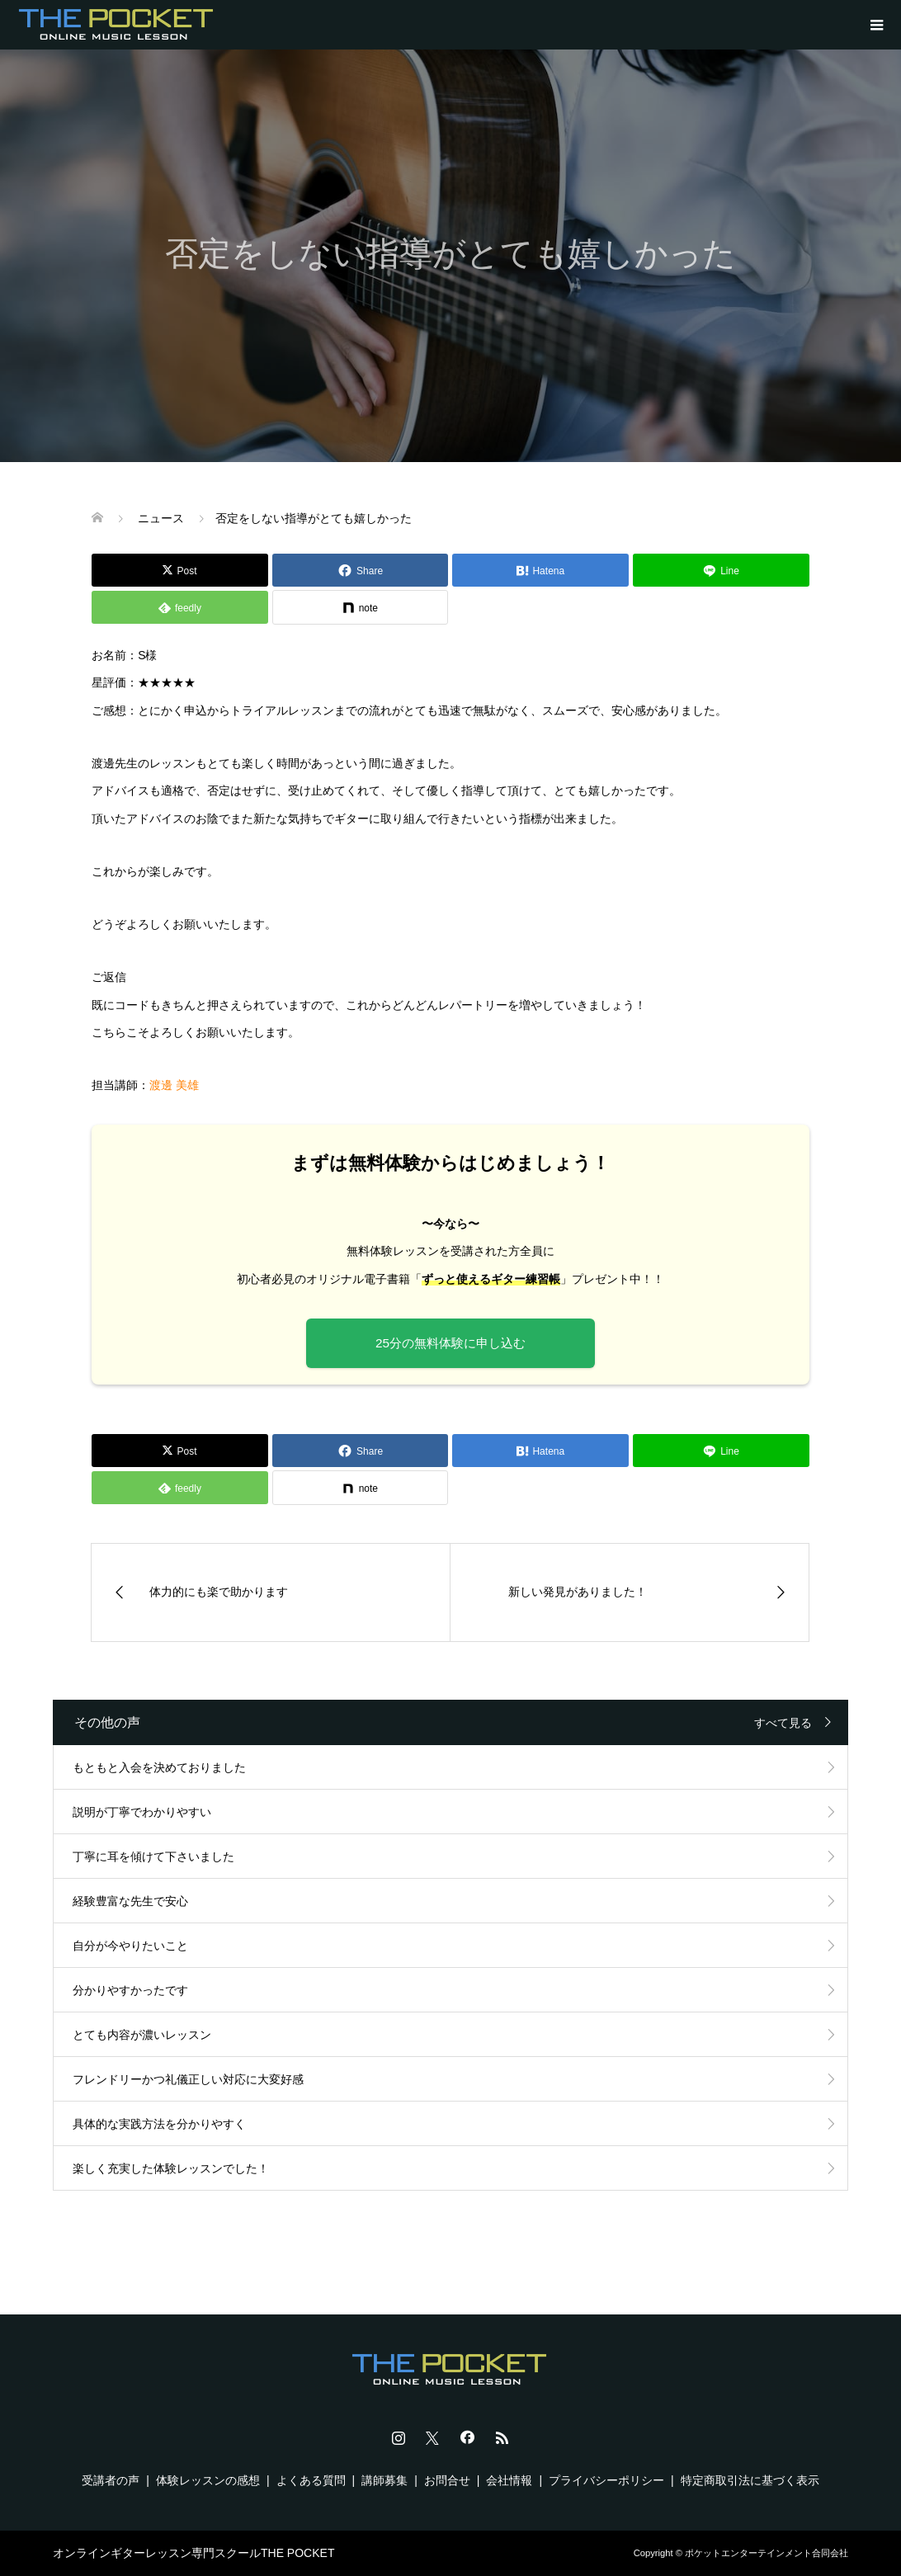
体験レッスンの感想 (208, 2480)
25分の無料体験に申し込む (450, 1343)
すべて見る (783, 1722)
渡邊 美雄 (174, 1085)
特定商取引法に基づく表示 (750, 2480)
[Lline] (721, 570)
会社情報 (509, 2480)
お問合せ (447, 2480)
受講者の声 (110, 2480)
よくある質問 (311, 2480)
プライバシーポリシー (606, 2480)
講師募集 (384, 2480)
